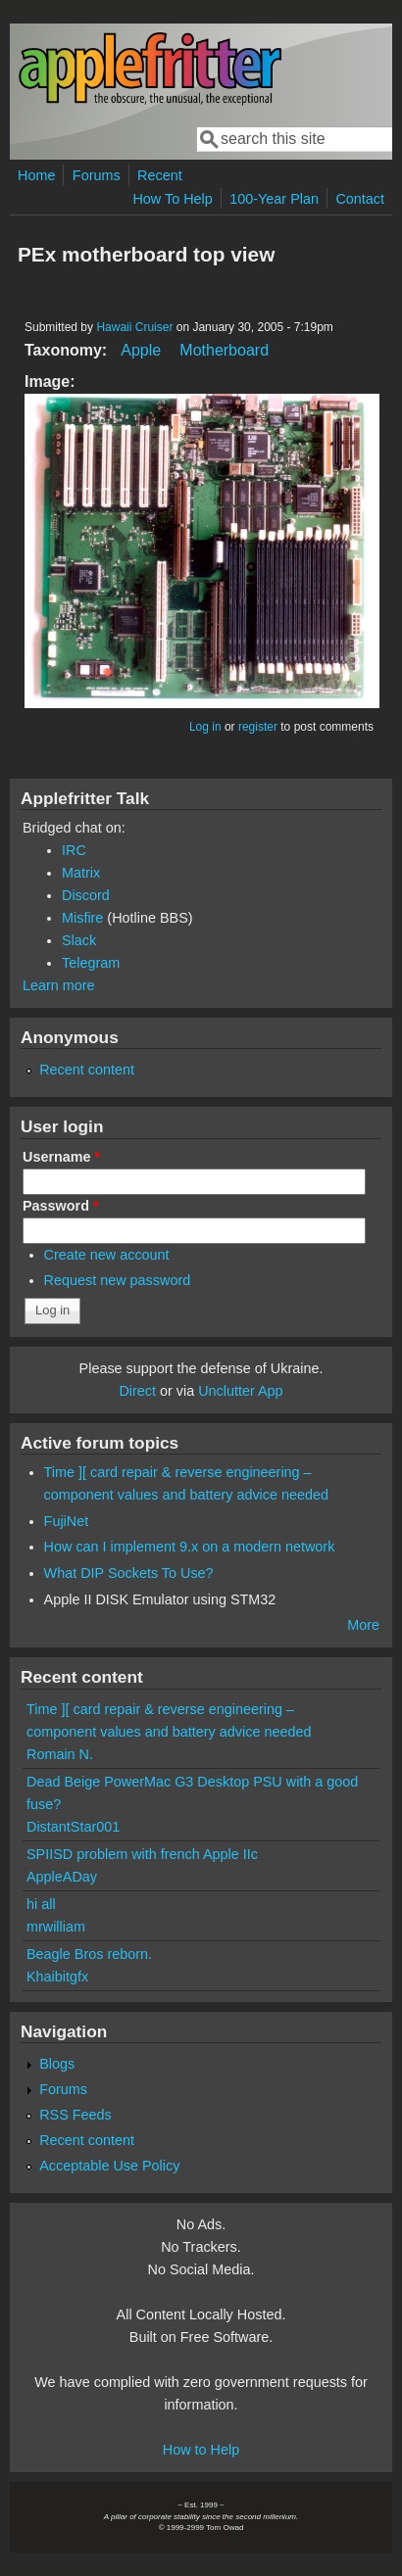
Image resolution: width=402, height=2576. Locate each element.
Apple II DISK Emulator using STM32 (160, 1599)
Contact (359, 199)
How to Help (201, 2449)
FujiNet (66, 1521)
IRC (74, 850)
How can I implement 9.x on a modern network (189, 1546)
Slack (79, 940)
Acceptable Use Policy (109, 2165)
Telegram (91, 963)
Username (61, 1157)
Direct (137, 1391)
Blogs (57, 2064)
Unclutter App (240, 1391)
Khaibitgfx (57, 1976)
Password (61, 1206)
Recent (159, 175)
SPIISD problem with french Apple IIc (142, 1854)
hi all (41, 1904)
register (257, 727)
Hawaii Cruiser (134, 327)
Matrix (81, 873)
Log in (205, 727)
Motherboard (224, 350)
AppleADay (61, 1876)
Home (36, 175)
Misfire (82, 918)
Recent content (86, 1069)
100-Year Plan (274, 199)
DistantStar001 (73, 1827)
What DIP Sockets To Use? (129, 1573)
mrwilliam (55, 1926)
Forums (97, 175)
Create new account (107, 1255)
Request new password (117, 1280)
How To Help (172, 199)
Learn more (59, 985)
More (363, 1625)
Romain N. (59, 1754)
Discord (86, 895)
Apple (141, 350)
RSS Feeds (75, 2115)
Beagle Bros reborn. (89, 1954)
